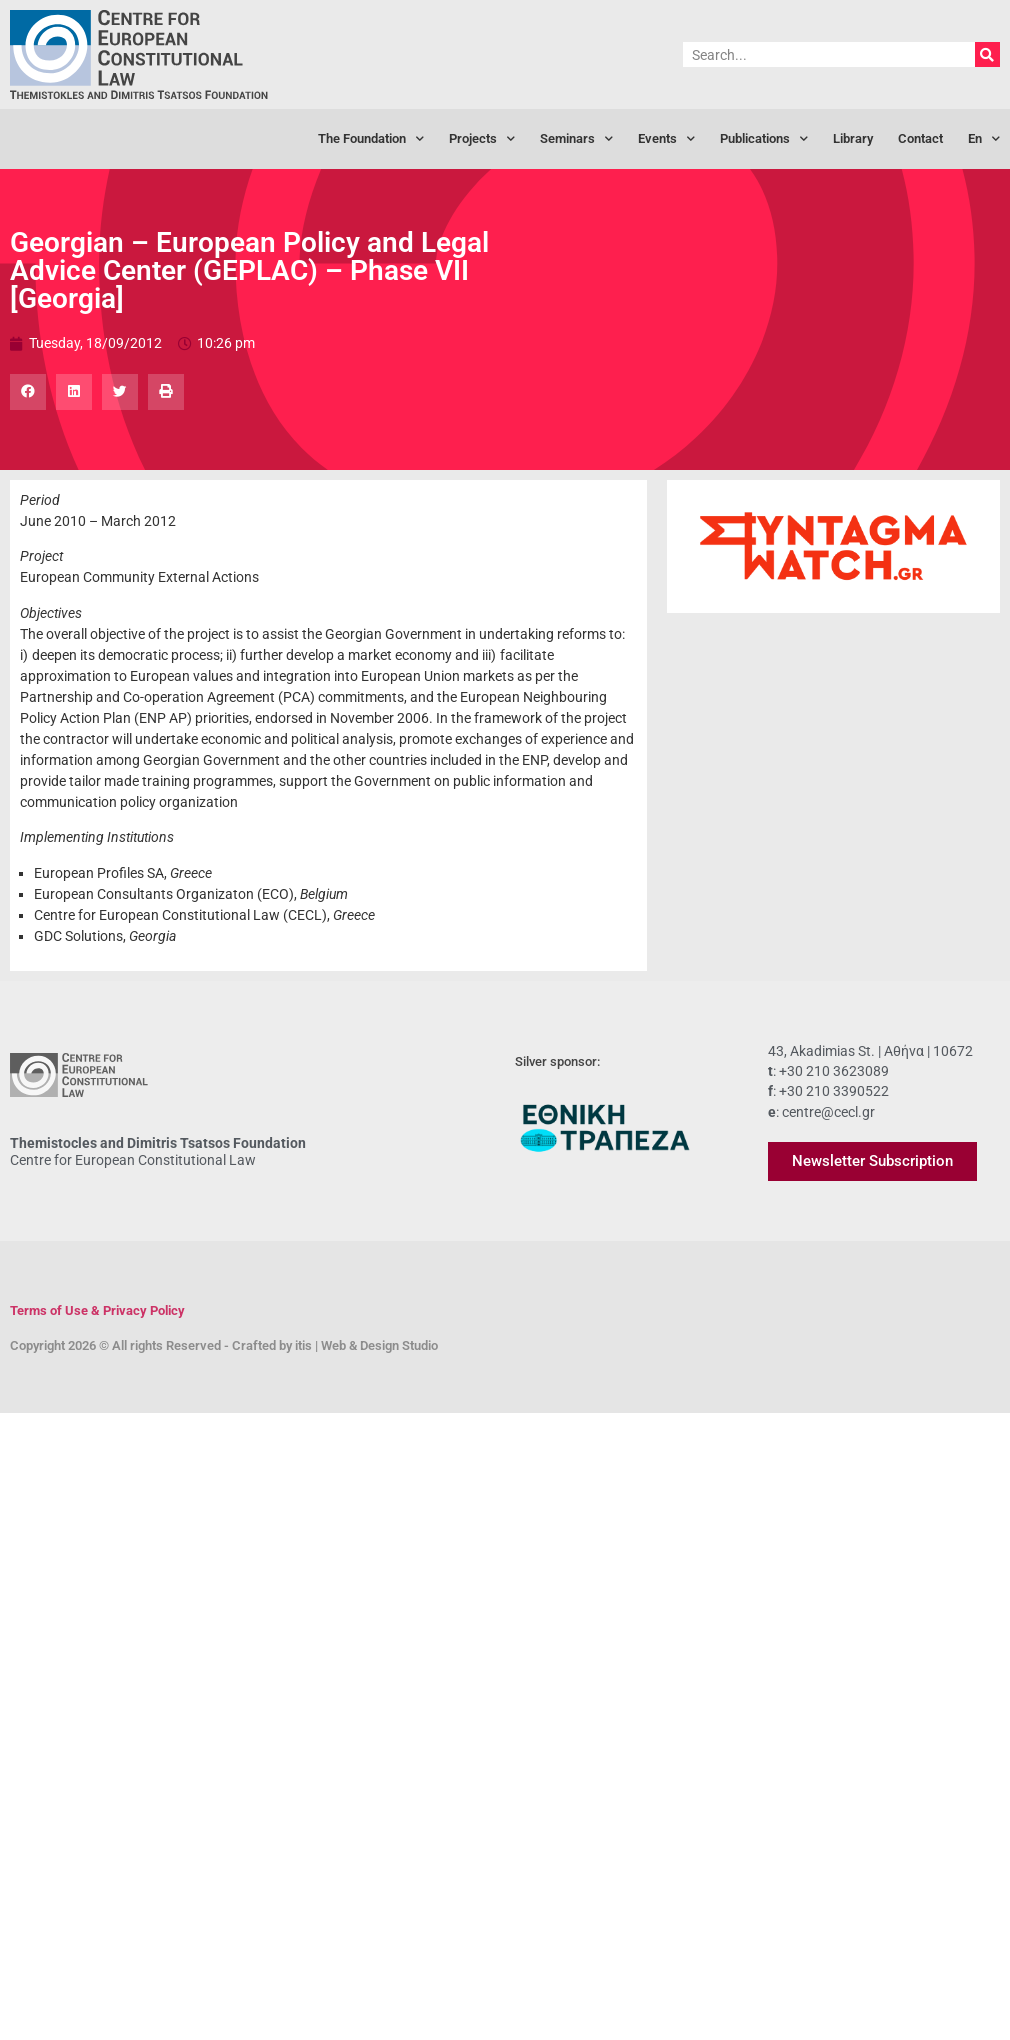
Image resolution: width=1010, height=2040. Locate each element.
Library (853, 138)
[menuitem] (984, 139)
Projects (482, 139)
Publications (764, 139)
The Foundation (371, 139)
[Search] (987, 54)
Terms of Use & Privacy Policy (97, 1310)
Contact (920, 138)
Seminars (576, 139)
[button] (28, 392)
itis (303, 1345)
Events (666, 139)
